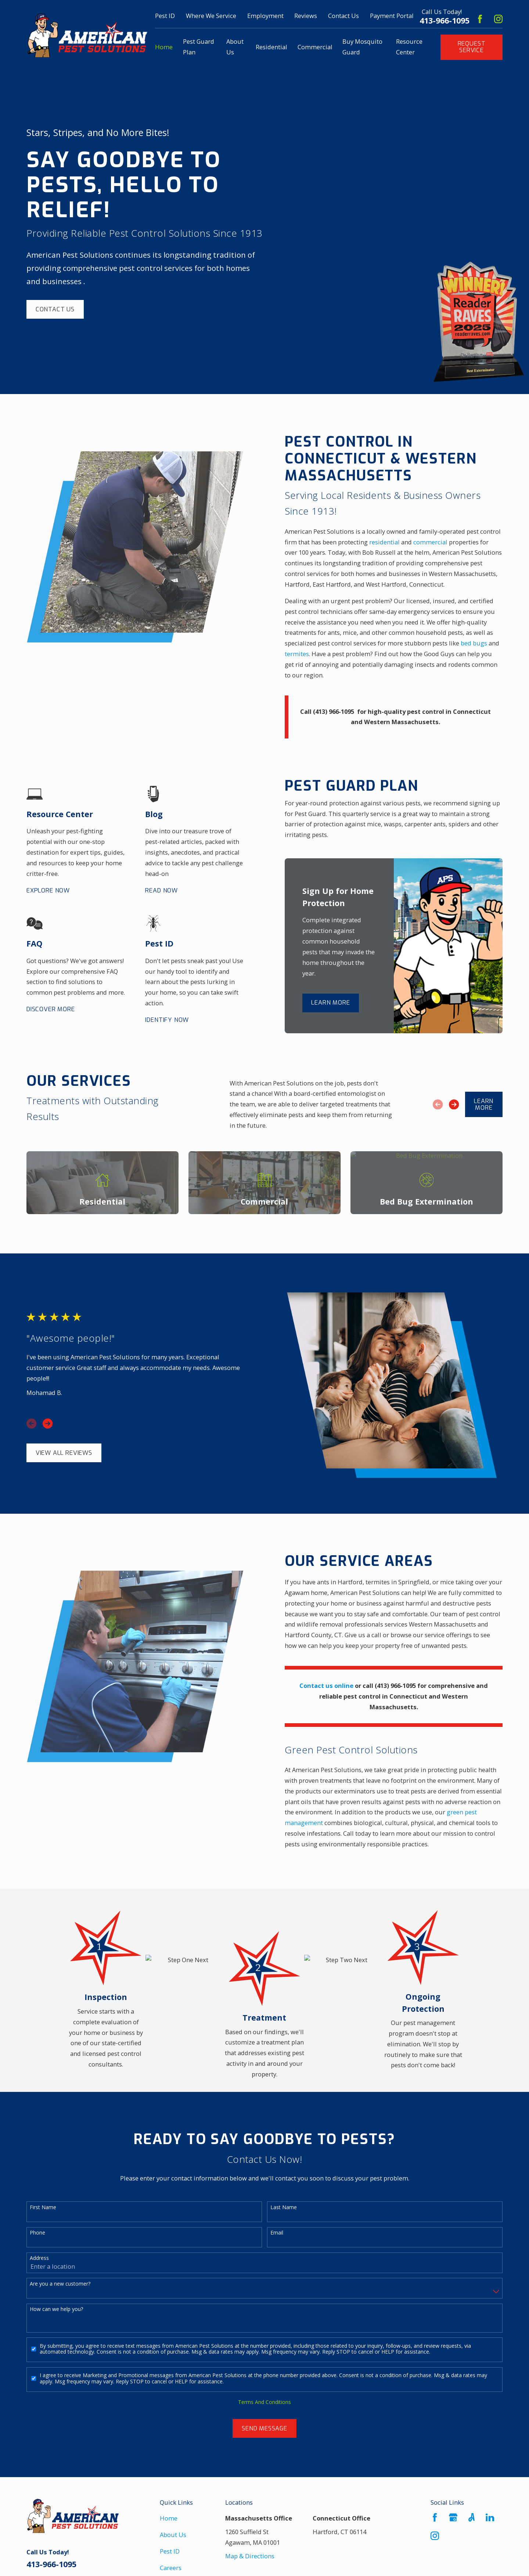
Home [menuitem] (164, 47)
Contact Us (343, 15)
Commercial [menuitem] (315, 47)
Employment (265, 15)
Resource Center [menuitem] (409, 46)
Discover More (50, 1009)
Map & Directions (249, 2556)
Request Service (472, 47)
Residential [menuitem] (271, 47)
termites (307, 654)
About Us (173, 2534)
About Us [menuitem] (235, 46)
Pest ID (165, 15)
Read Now (161, 890)
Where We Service (211, 15)
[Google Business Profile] (453, 2517)
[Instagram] (498, 19)
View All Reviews (64, 1453)
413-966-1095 (444, 21)
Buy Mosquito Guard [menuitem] (362, 46)
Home (168, 2518)
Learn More (330, 1002)
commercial (441, 542)
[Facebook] (480, 19)
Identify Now (167, 1020)
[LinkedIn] (490, 2517)
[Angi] (471, 2517)
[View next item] (454, 1104)
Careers (170, 2568)
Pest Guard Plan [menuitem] (198, 46)
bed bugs (484, 643)
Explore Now (48, 890)
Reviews (305, 15)
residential (395, 542)
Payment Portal (392, 15)
